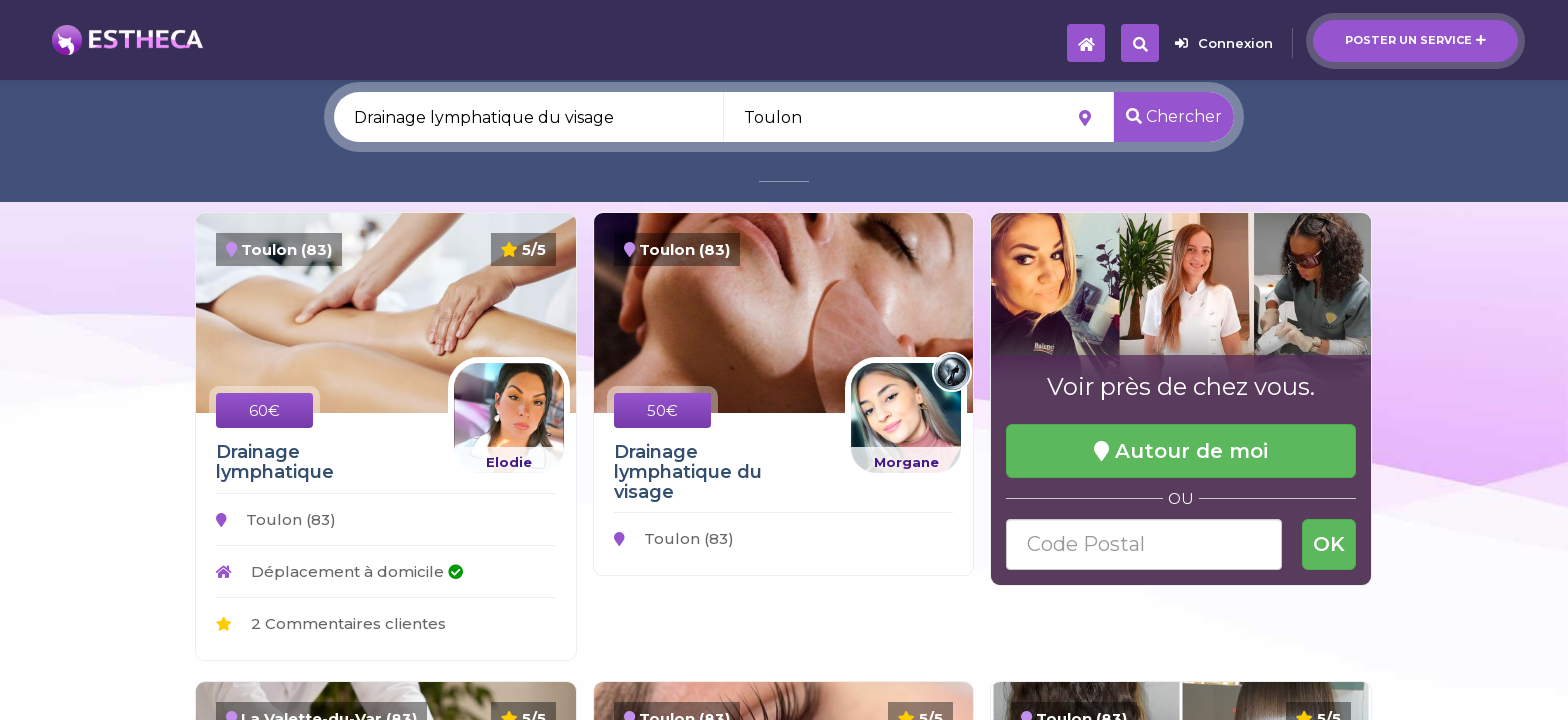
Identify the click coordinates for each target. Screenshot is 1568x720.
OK (1329, 544)
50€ (662, 410)
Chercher (1174, 116)
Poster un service (1415, 40)
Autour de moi (1181, 451)
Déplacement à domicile (339, 571)
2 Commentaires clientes (331, 623)
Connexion (1224, 43)
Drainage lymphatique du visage (688, 472)
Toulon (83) (276, 519)
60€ (264, 410)
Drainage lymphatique (275, 462)
